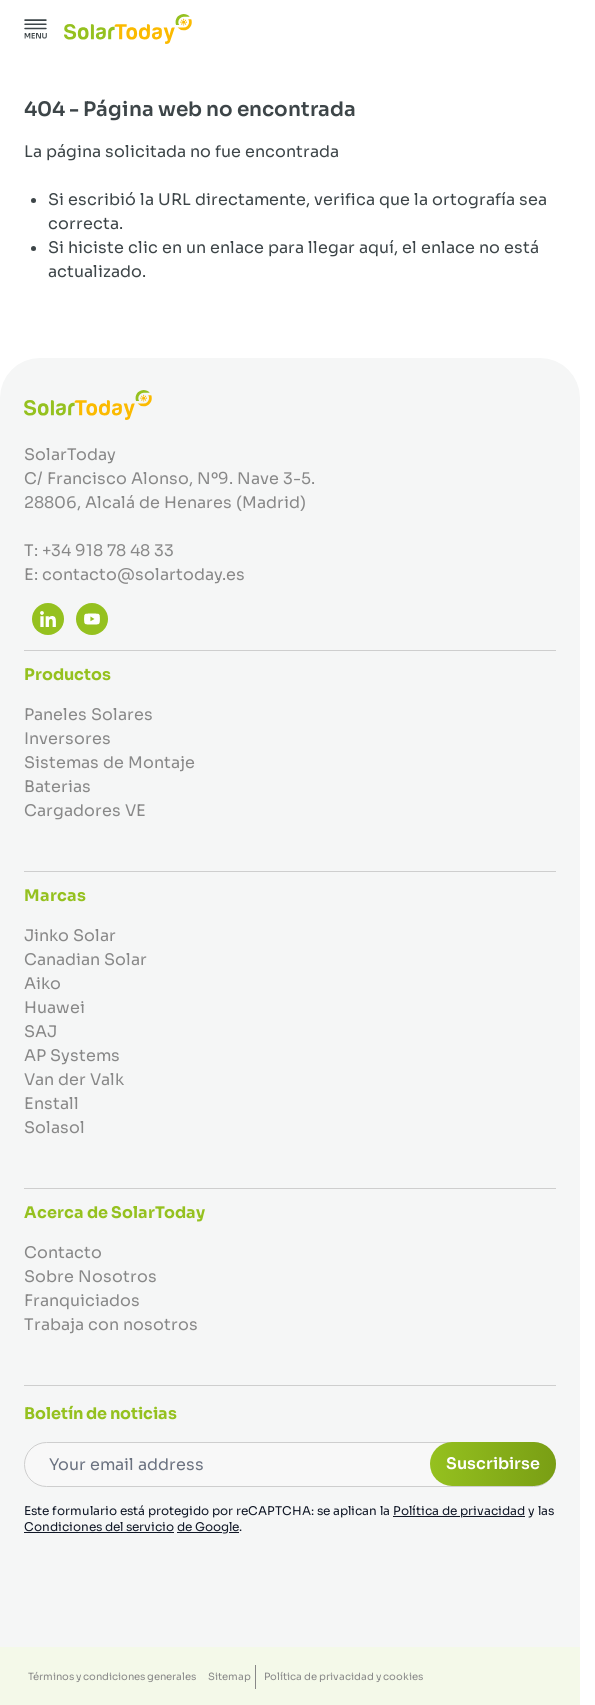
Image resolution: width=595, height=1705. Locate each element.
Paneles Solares (88, 714)
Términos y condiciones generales (112, 1676)
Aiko (42, 983)
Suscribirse (493, 1463)
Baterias (57, 786)
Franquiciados (82, 1300)
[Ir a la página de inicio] (128, 29)
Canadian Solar (85, 959)
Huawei (54, 1007)
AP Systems (72, 1055)
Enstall (51, 1103)
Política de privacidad (459, 1510)
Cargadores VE (85, 810)
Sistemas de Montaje (109, 762)
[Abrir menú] (36, 29)
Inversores (67, 738)
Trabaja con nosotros (111, 1324)
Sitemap (229, 1676)
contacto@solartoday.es (143, 574)
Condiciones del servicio (99, 1526)
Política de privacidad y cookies (343, 1676)
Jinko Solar (70, 935)
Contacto (63, 1252)
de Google (208, 1526)
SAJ (40, 1031)
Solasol (54, 1127)
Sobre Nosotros (90, 1276)
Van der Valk (74, 1079)
